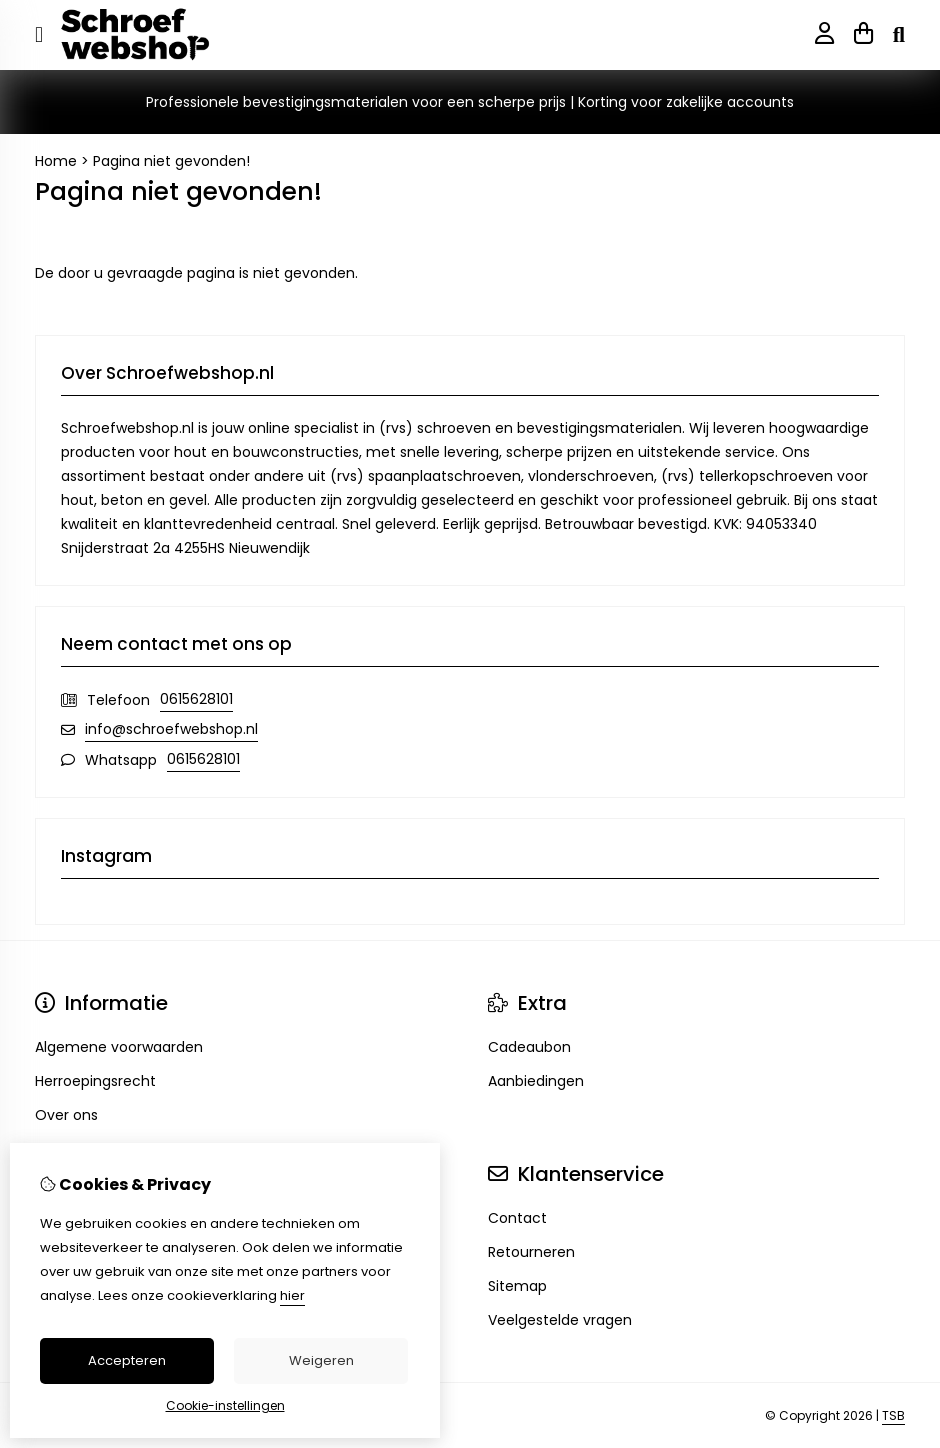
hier (292, 1295)
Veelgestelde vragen (560, 1320)
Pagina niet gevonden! (171, 161)
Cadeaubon (529, 1047)
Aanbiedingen (536, 1081)
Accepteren (127, 1360)
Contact (517, 1218)
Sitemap (517, 1286)
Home (56, 161)
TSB (893, 1415)
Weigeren (321, 1360)
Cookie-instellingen (225, 1405)
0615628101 (196, 699)
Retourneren (531, 1252)
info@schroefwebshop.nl (171, 729)
